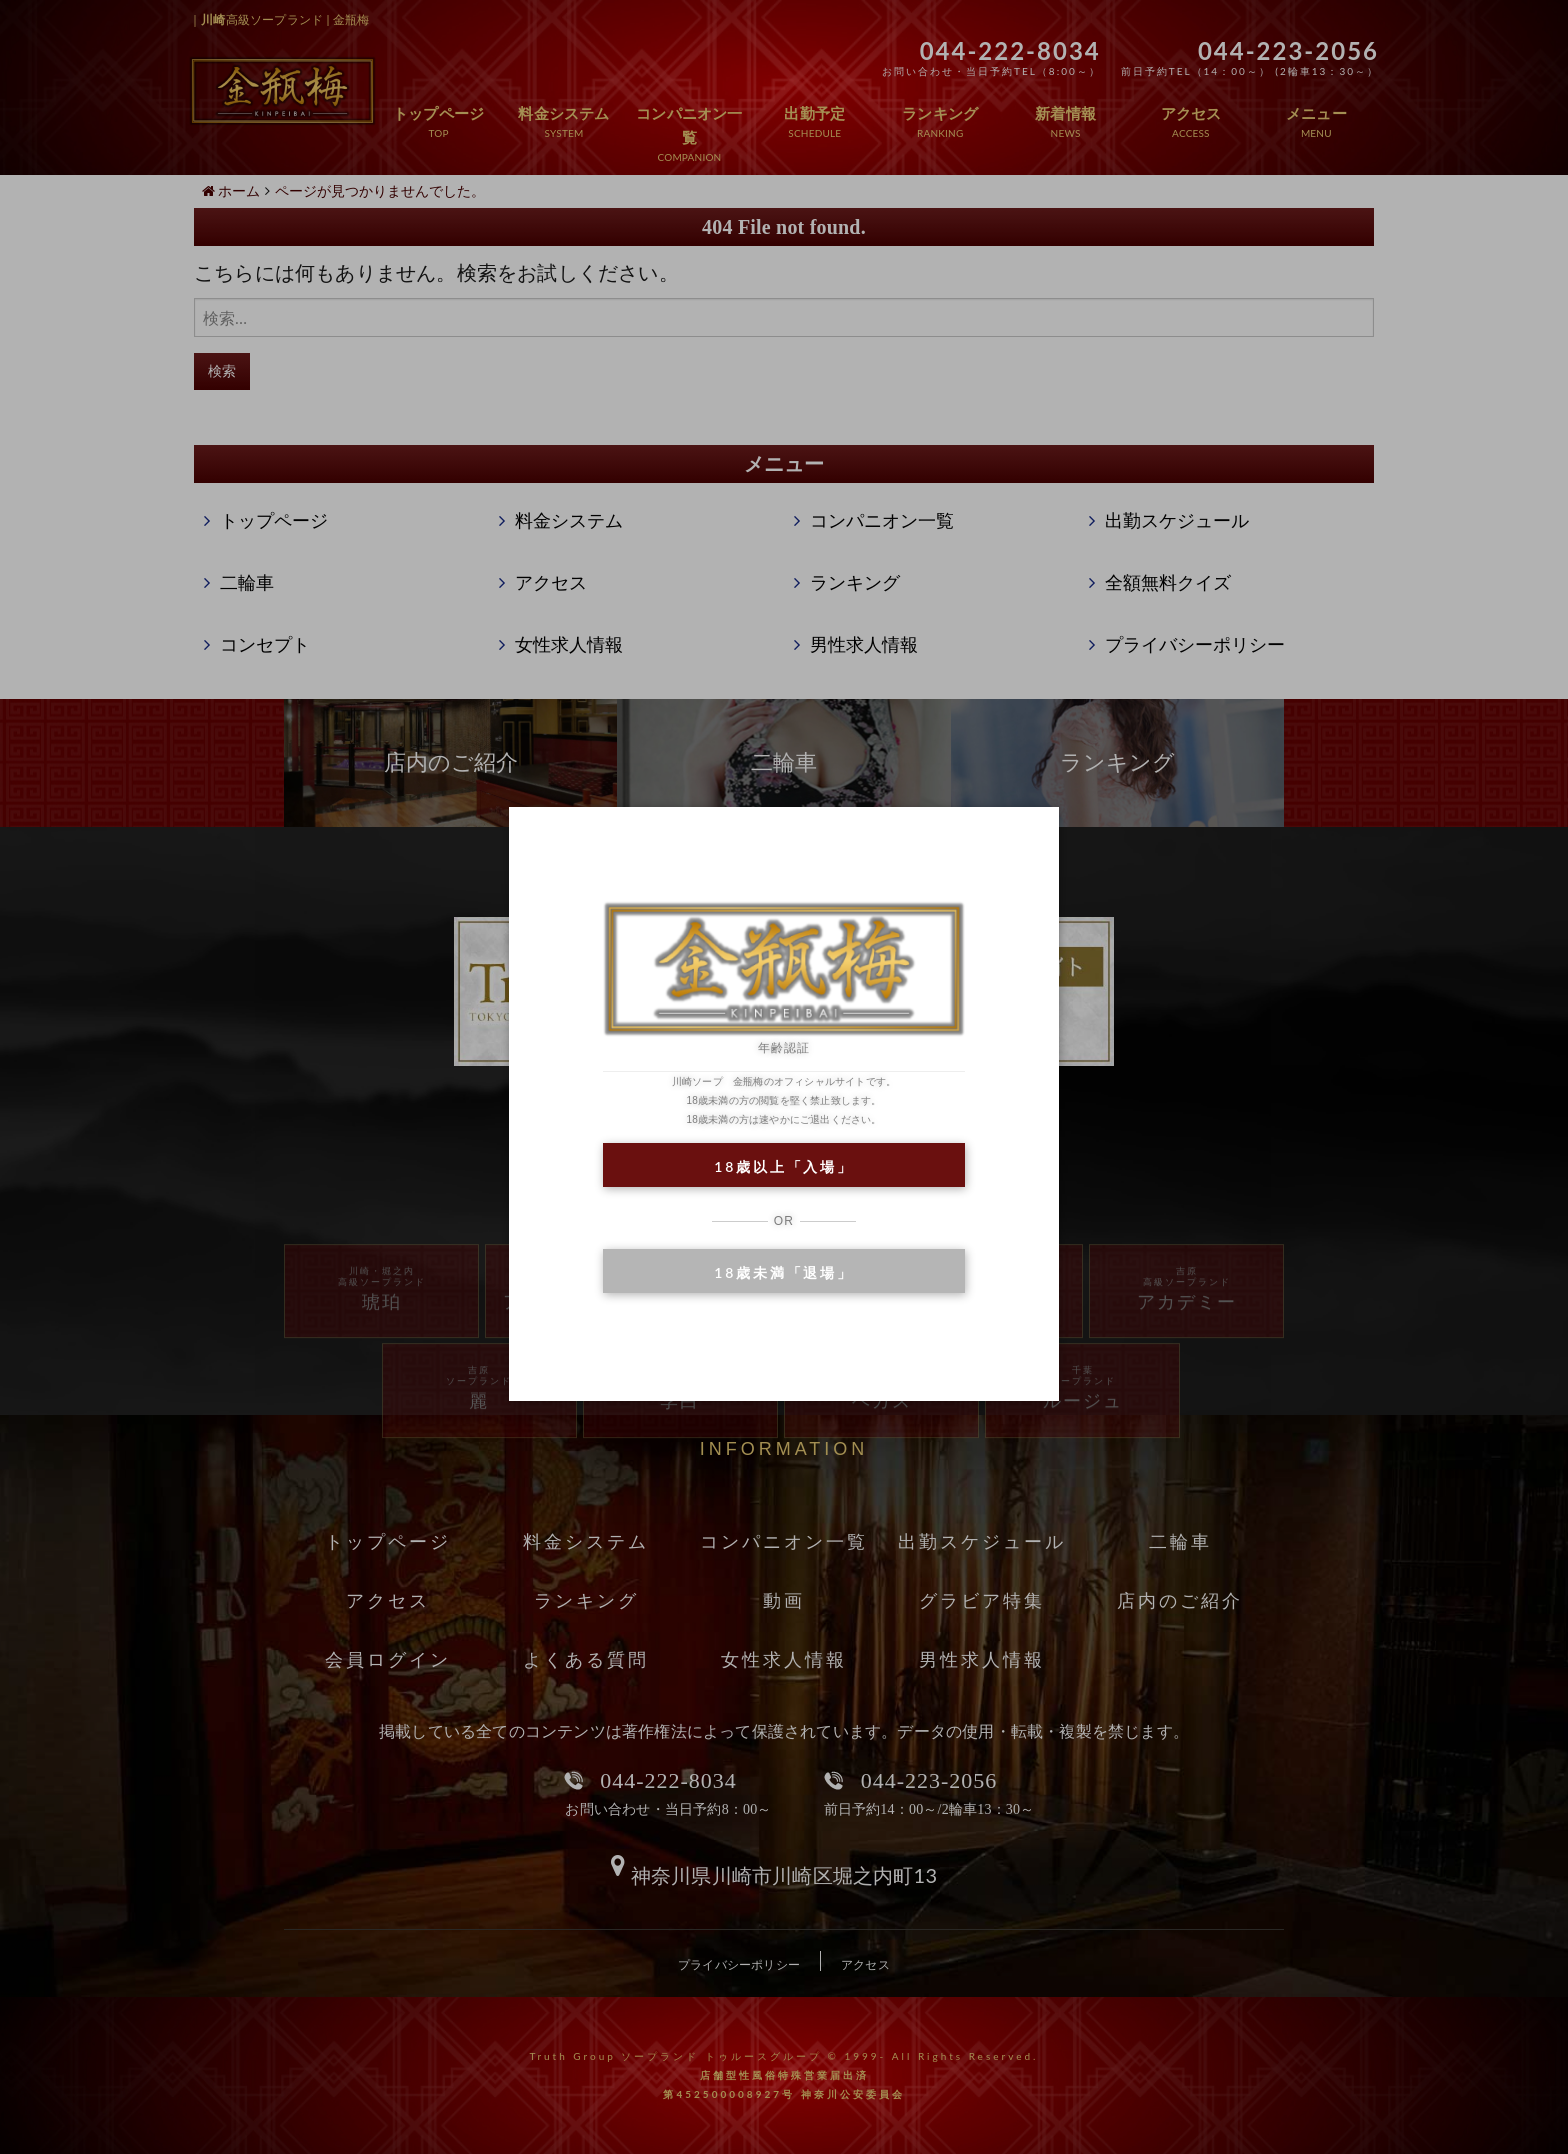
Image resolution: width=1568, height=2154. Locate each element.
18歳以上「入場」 (783, 1166)
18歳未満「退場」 (783, 1272)
